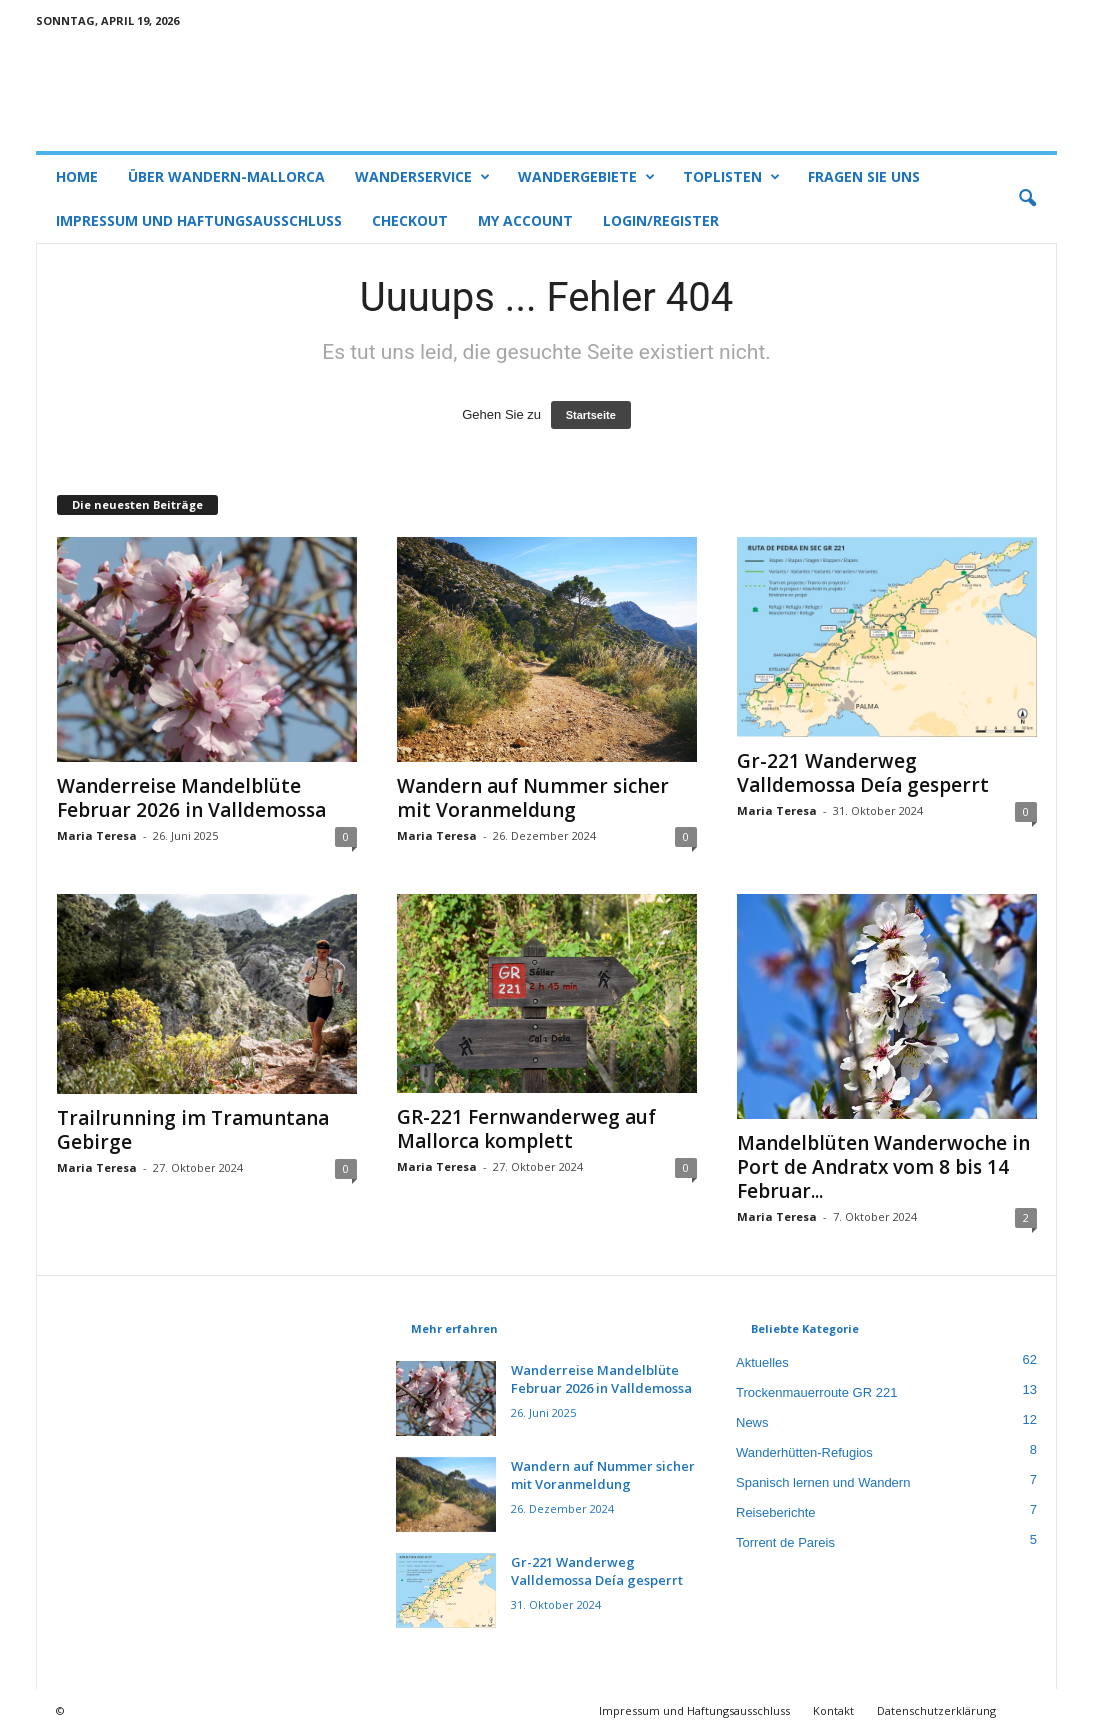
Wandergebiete (586, 177)
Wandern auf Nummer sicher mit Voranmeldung (533, 798)
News (752, 1422)
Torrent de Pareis (785, 1542)
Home (77, 176)
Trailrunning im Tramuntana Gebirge (193, 1130)
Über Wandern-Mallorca (226, 176)
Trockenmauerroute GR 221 (816, 1392)
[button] (1027, 199)
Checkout (410, 220)
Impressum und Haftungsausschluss (199, 220)
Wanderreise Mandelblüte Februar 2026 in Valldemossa (191, 798)
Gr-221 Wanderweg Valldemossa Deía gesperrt (863, 773)
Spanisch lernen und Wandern (823, 1482)
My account (525, 220)
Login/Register (661, 220)
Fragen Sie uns (864, 176)
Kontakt (833, 1710)
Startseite (591, 415)
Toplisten (731, 177)
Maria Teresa (97, 835)
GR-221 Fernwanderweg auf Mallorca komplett (526, 1129)
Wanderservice (422, 177)
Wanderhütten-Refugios (804, 1452)
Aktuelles (762, 1362)
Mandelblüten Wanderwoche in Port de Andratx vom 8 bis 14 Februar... (883, 1167)
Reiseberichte (776, 1512)
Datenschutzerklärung (936, 1710)
